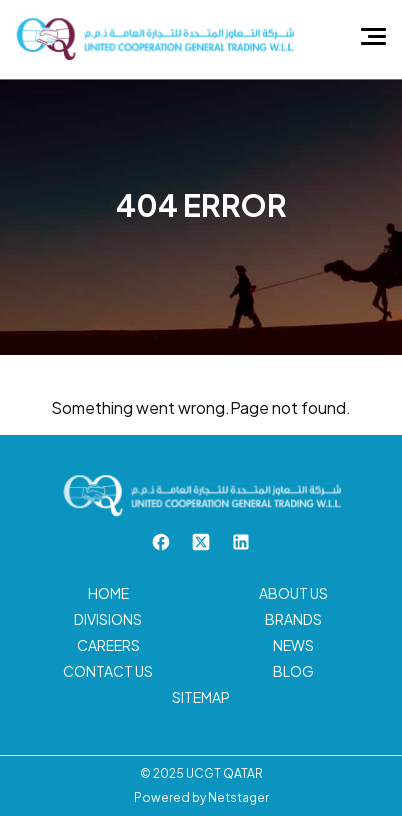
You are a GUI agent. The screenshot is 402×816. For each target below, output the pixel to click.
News (293, 645)
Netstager (238, 797)
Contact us (108, 671)
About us (293, 593)
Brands (293, 619)
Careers (108, 645)
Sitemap (201, 697)
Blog (293, 671)
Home (108, 593)
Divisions (108, 619)
